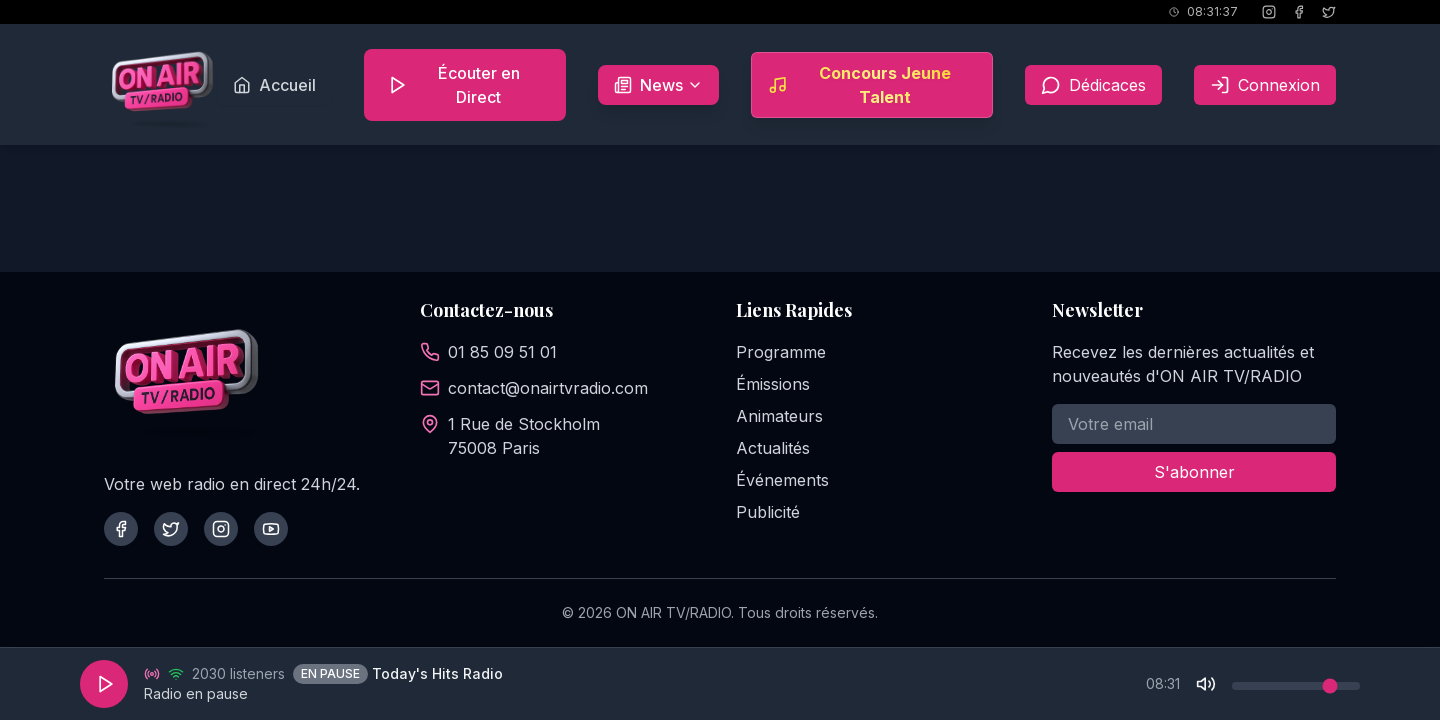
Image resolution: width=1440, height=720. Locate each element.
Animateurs (779, 416)
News (666, 92)
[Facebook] (1299, 12)
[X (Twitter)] (1329, 12)
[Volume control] (1296, 686)
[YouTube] (271, 529)
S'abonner (1194, 472)
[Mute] (1206, 684)
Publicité (768, 512)
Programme (781, 352)
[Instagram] (1269, 12)
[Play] (104, 684)
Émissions (773, 384)
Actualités (773, 448)
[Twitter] (171, 529)
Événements (782, 480)
